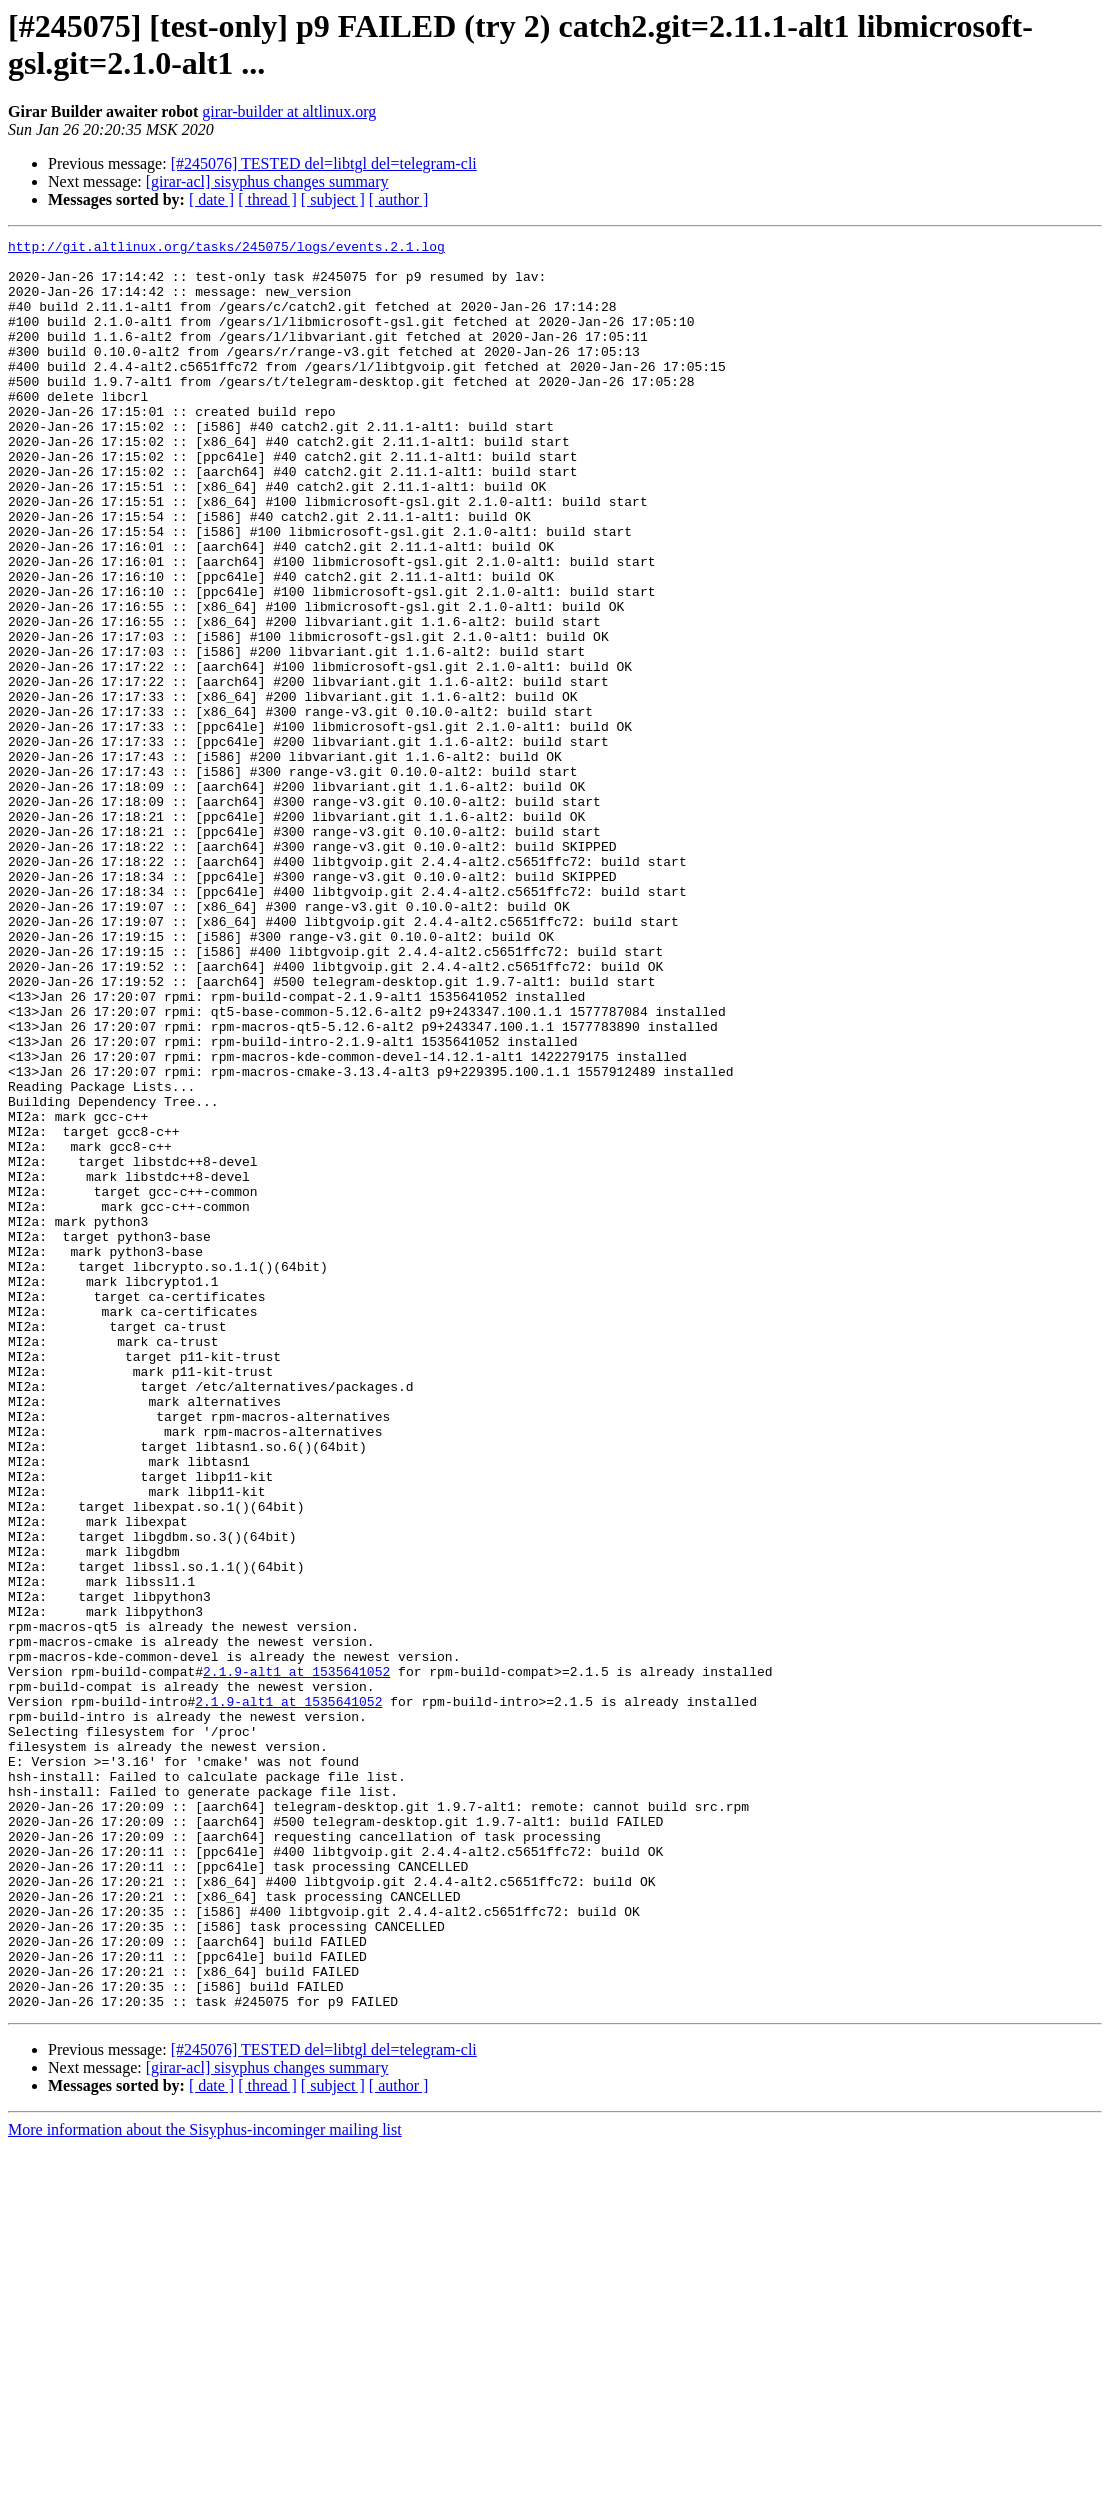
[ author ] (399, 199)
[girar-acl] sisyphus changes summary (267, 181)
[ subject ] (333, 199)
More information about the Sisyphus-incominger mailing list (205, 2483)
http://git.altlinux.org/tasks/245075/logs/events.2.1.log (226, 249)
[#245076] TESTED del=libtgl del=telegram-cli (324, 163)
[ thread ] (267, 199)
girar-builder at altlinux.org (289, 111)
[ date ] (211, 199)
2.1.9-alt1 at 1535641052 (296, 1959)
